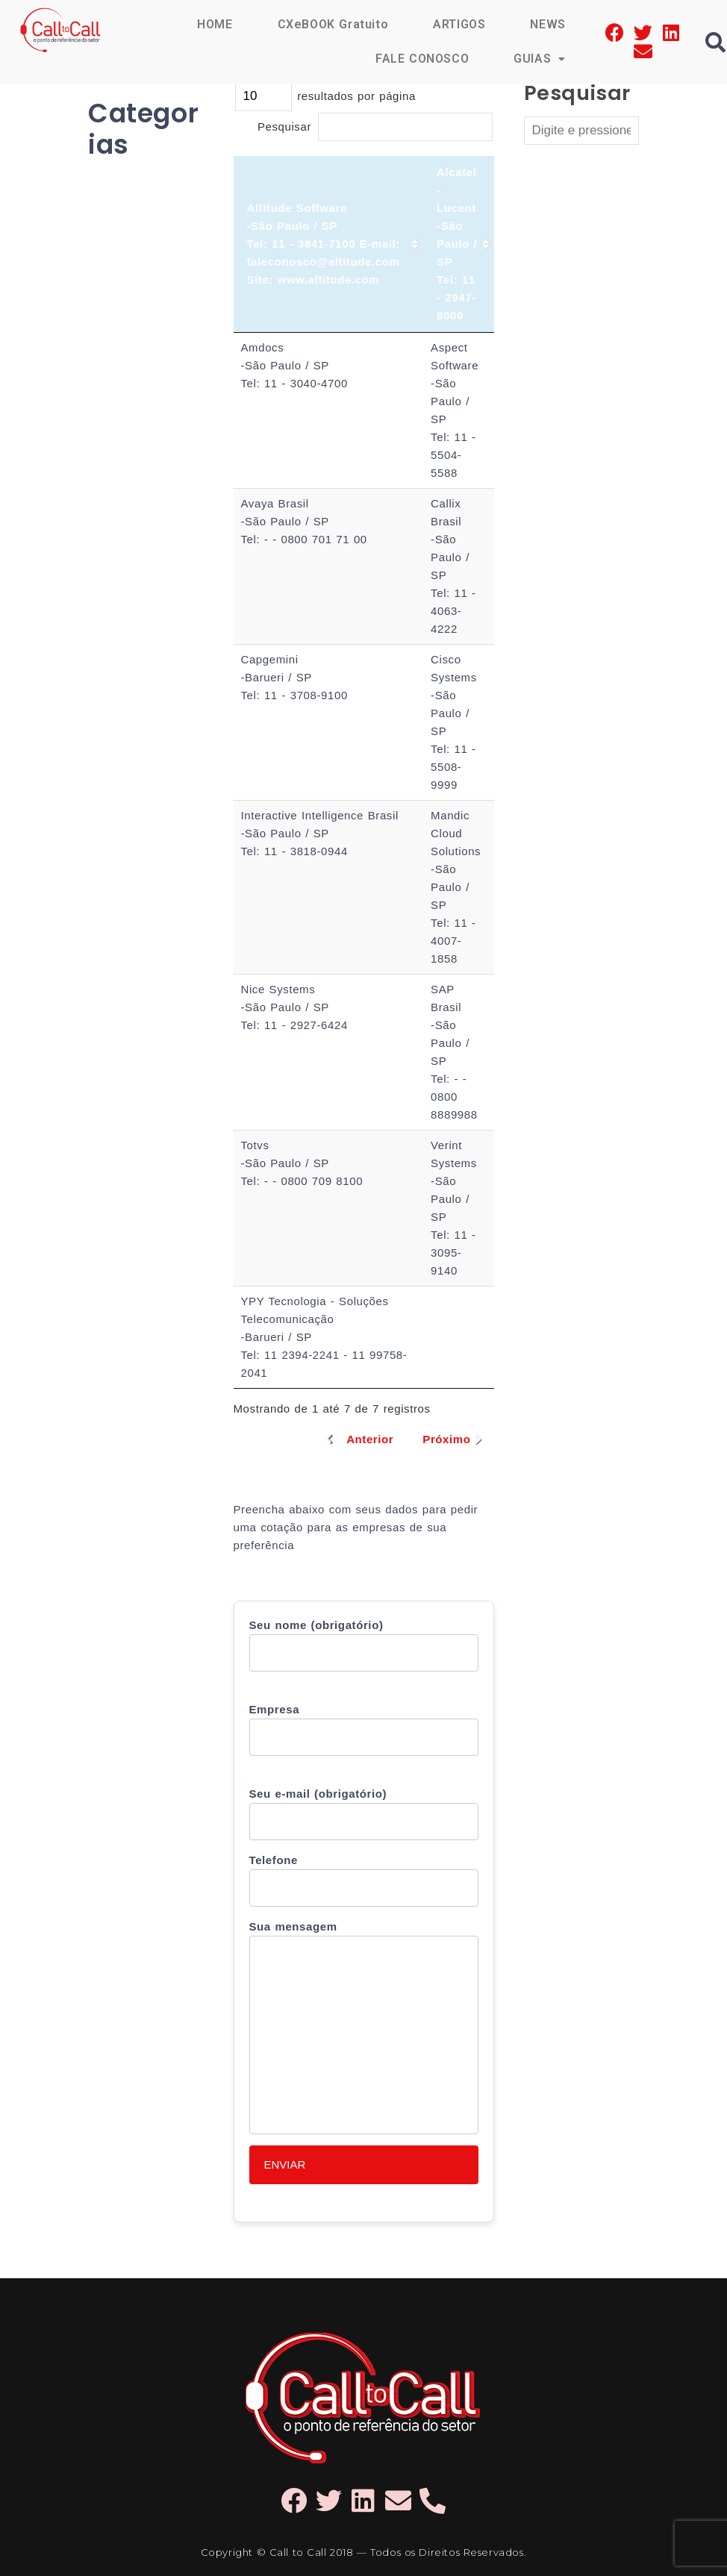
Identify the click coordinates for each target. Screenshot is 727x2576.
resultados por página (325, 96)
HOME (214, 24)
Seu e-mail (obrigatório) (363, 1813)
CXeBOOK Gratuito (333, 24)
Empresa (363, 1729)
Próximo (446, 1439)
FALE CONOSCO (422, 58)
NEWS (547, 24)
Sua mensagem (363, 2027)
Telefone (363, 1880)
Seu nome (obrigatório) (363, 1645)
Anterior (369, 1439)
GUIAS (540, 58)
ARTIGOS (459, 24)
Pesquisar (375, 126)
